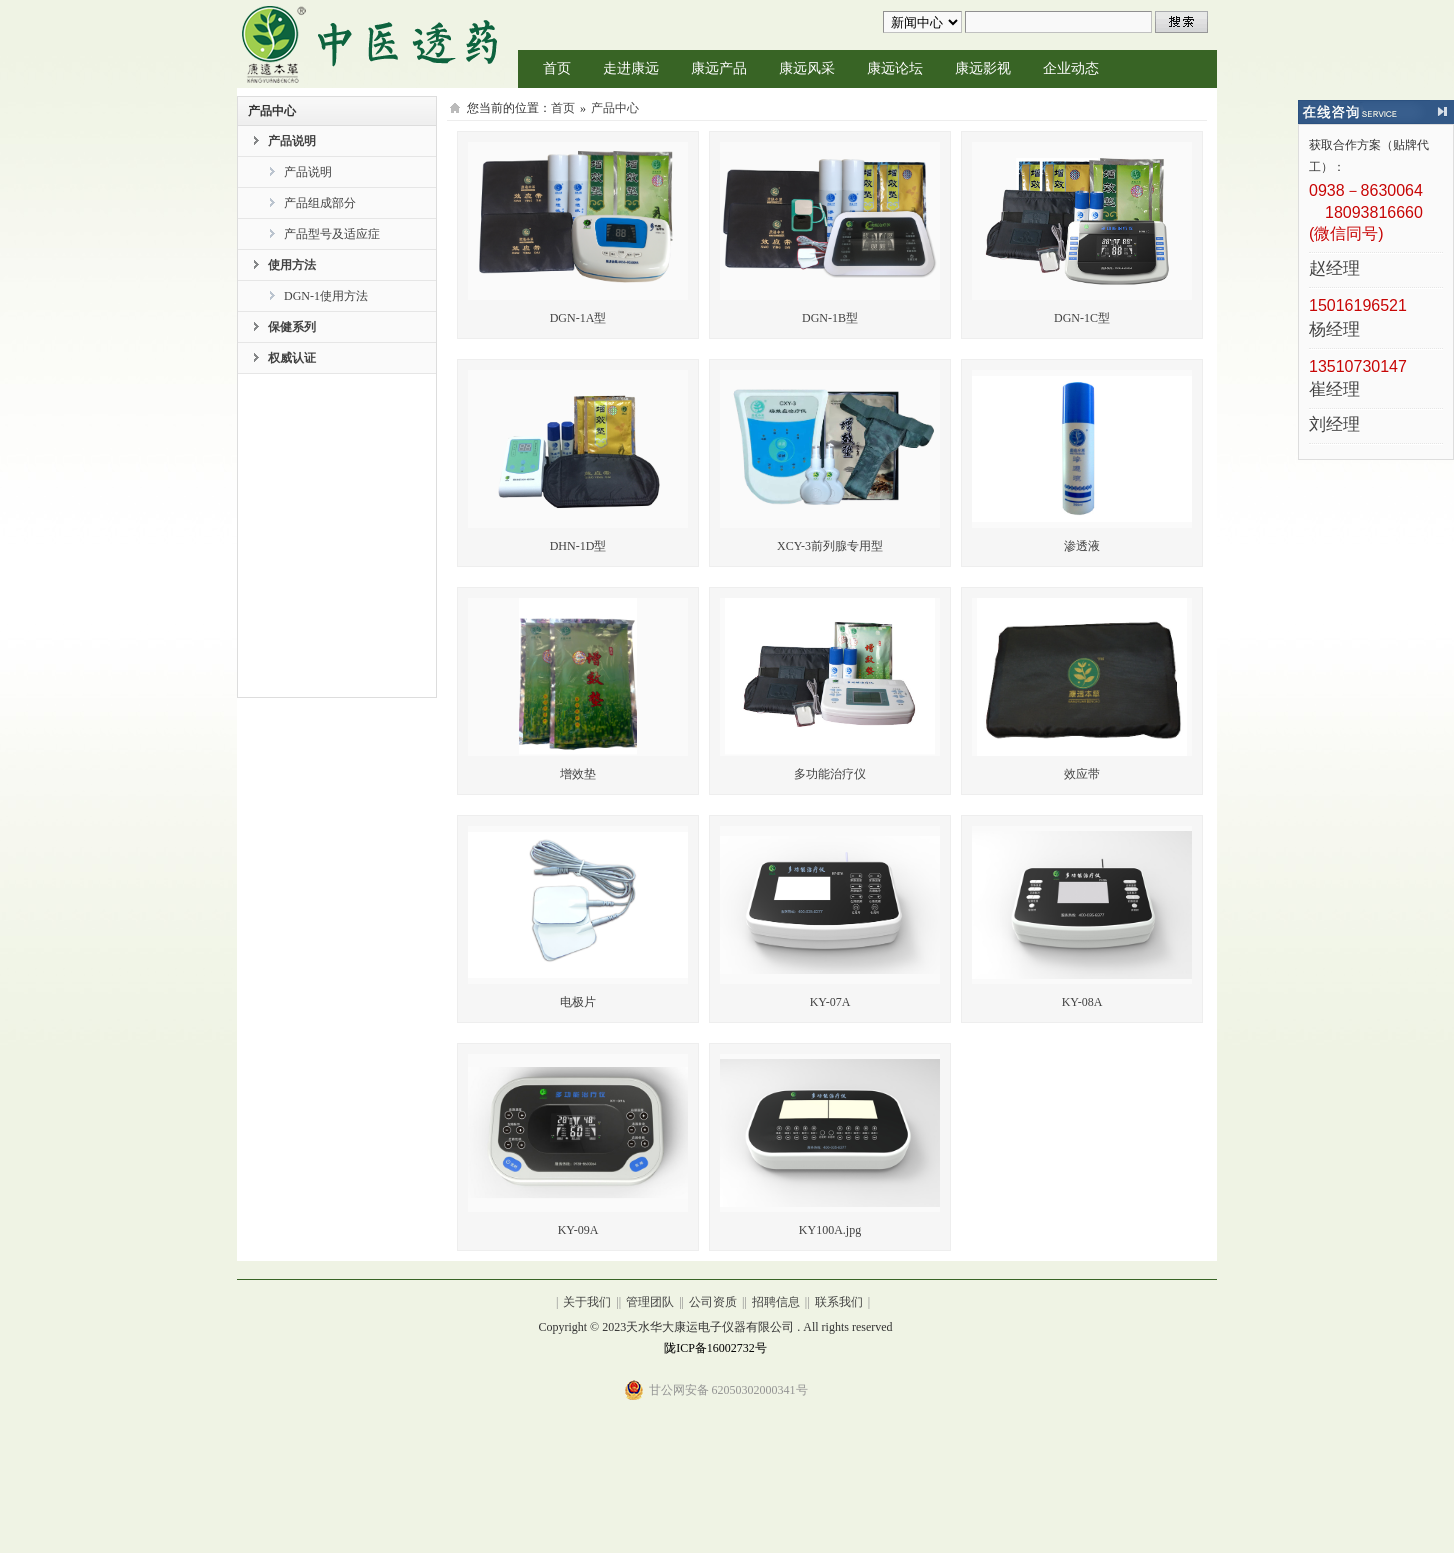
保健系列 (292, 327)
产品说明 (292, 141)
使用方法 (292, 265)
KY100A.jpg (830, 1230)
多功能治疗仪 (830, 774)
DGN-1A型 (578, 318)
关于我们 (587, 1302)
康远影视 (983, 68)
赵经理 (1334, 269)
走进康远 (631, 68)
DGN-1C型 (1082, 318)
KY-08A (1082, 1002)
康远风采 (807, 68)
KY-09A (578, 1230)
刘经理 (1334, 425)
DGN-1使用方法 (326, 296)
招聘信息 (776, 1302)
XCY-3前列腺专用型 (830, 546)
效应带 (1082, 774)
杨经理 (1334, 330)
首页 (557, 68)
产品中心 (615, 108)
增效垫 (578, 774)
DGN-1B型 (830, 318)
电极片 (578, 1002)
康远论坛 (895, 68)
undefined (922, 22)
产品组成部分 (320, 203)
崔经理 (1334, 390)
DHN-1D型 (578, 546)
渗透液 (1082, 546)
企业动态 (1071, 68)
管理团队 (650, 1302)
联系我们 (839, 1302)
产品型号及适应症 (332, 234)
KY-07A (830, 1002)
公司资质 (713, 1302)
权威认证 (292, 358)
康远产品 (719, 68)
